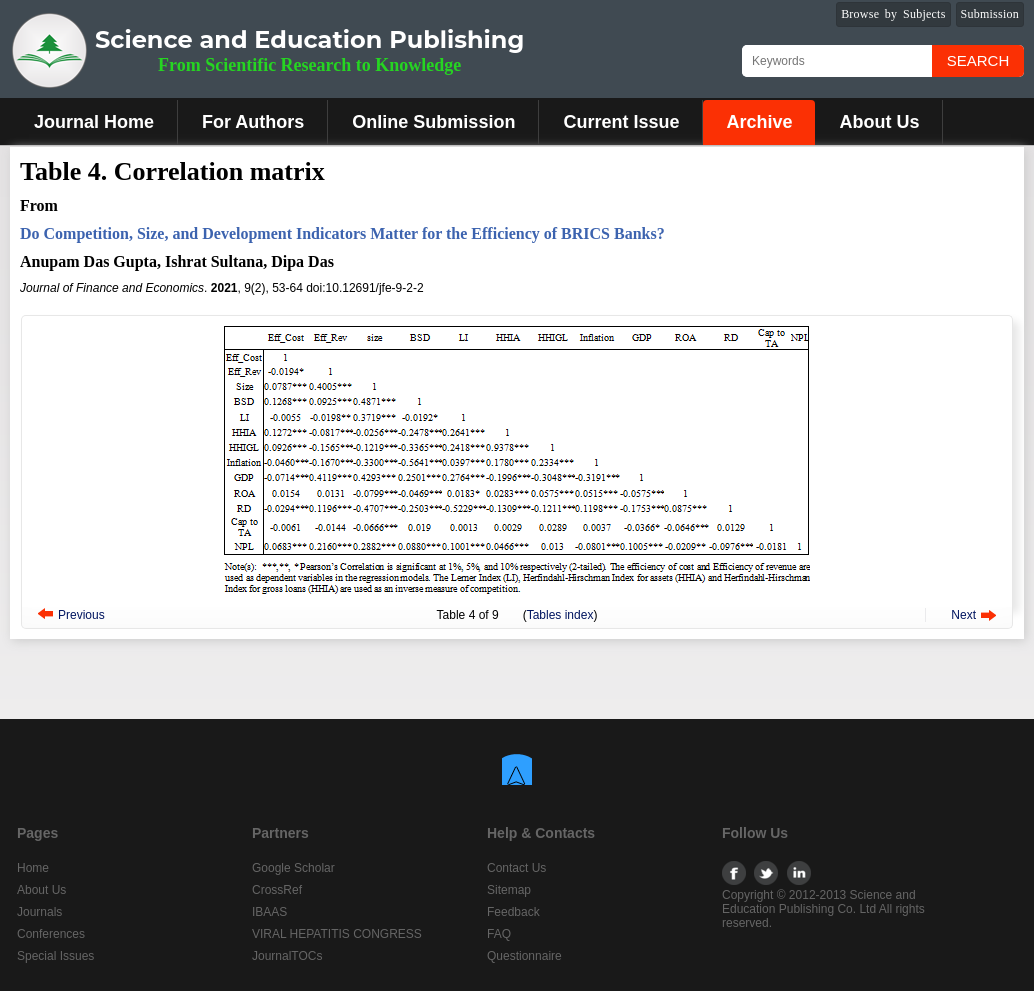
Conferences (51, 934)
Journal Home (94, 122)
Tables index (560, 615)
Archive (759, 122)
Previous (81, 615)
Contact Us (516, 868)
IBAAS (269, 912)
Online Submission (433, 122)
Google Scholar (293, 868)
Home (33, 868)
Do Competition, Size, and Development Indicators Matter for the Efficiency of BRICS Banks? (342, 233)
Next (963, 615)
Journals (39, 912)
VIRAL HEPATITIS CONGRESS (337, 934)
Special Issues (55, 956)
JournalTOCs (287, 956)
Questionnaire (524, 956)
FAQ (499, 934)
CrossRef (277, 890)
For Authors (253, 122)
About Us (879, 122)
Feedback (513, 912)
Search (978, 60)
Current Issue (621, 122)
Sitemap (509, 890)
